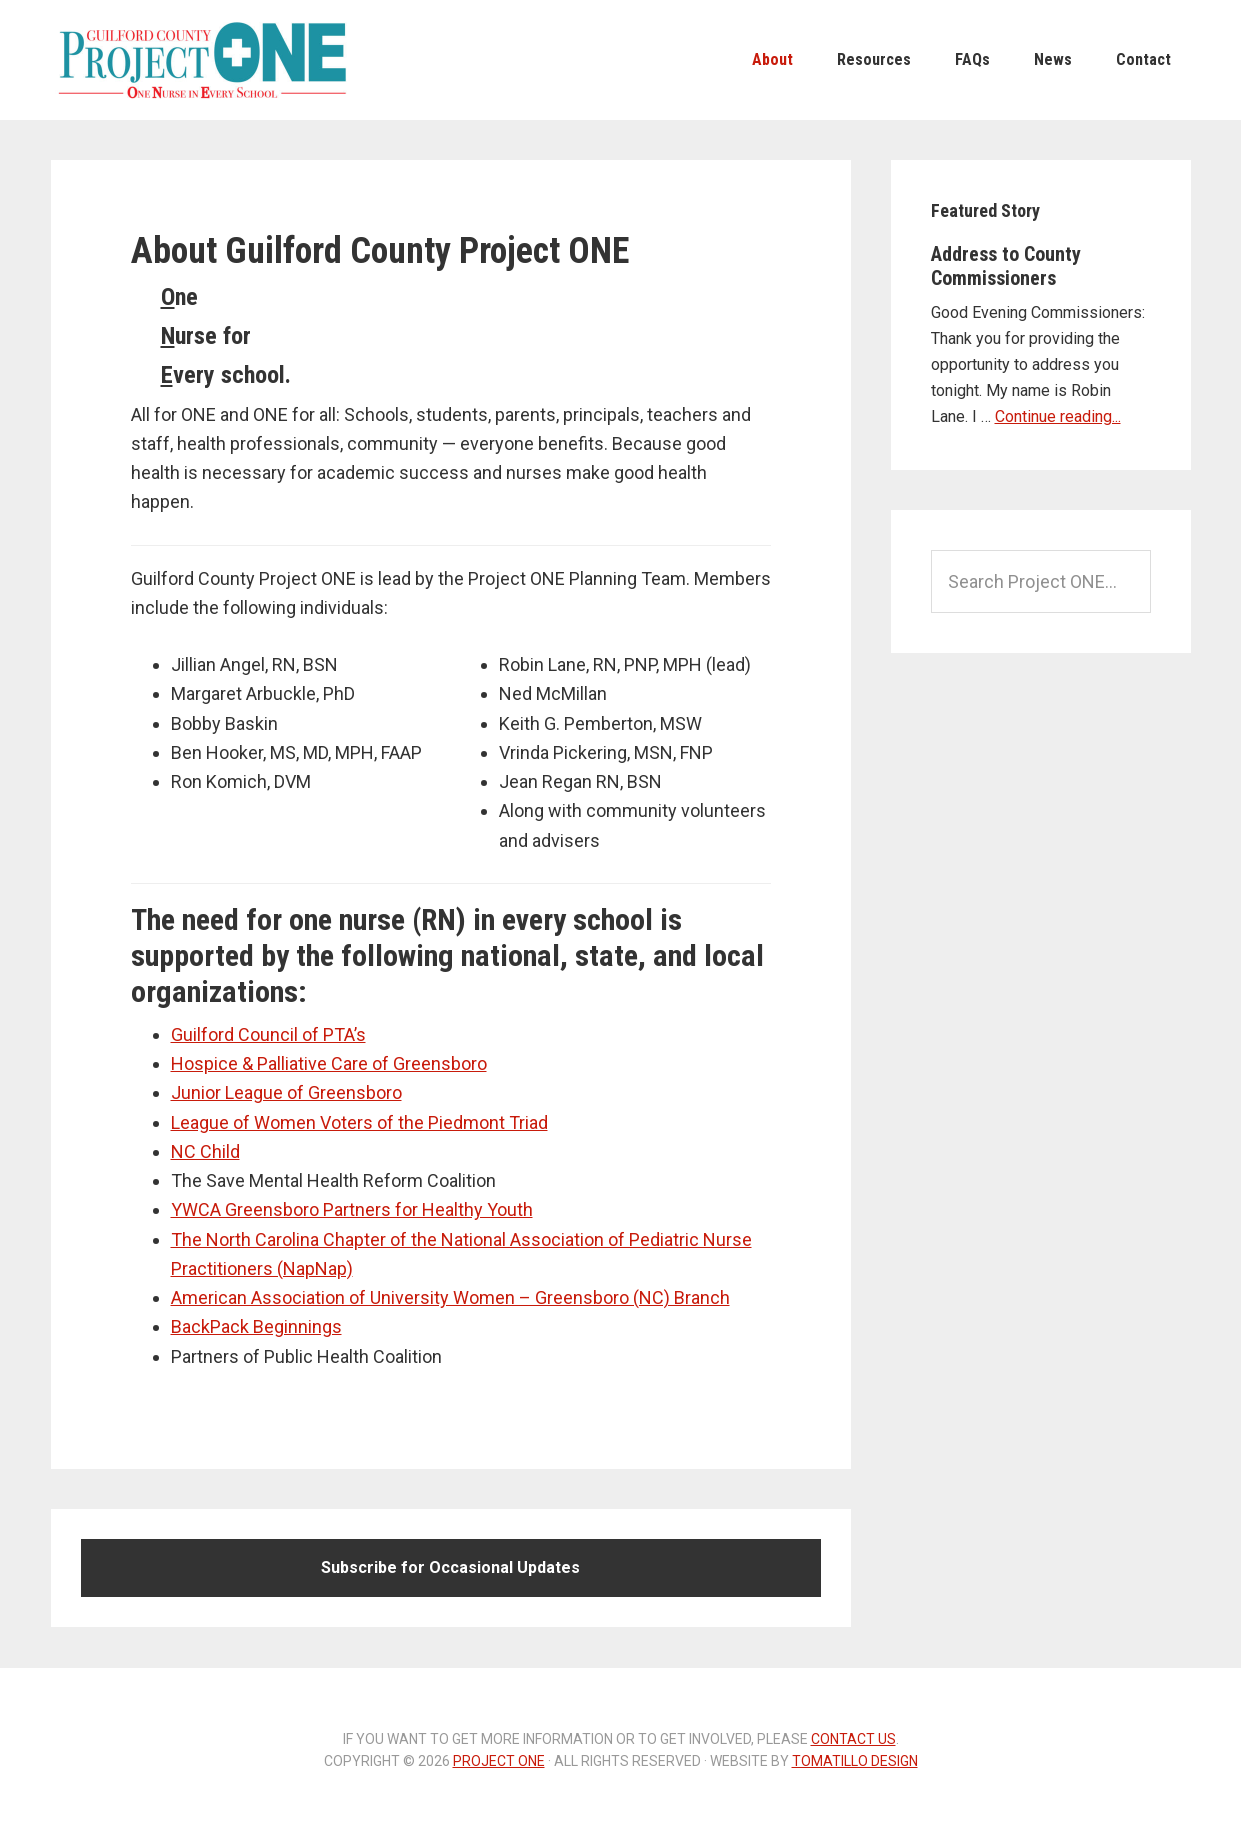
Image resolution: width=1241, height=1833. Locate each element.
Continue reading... (1058, 416)
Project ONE (201, 60)
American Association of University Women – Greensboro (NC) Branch (450, 1297)
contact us (853, 1739)
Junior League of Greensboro (286, 1092)
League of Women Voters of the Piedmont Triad (359, 1122)
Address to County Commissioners (1006, 266)
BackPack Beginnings (256, 1326)
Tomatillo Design (855, 1761)
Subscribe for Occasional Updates (450, 1567)
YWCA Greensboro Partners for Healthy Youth (352, 1209)
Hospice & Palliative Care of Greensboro (329, 1063)
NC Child (205, 1151)
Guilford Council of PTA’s (268, 1034)
